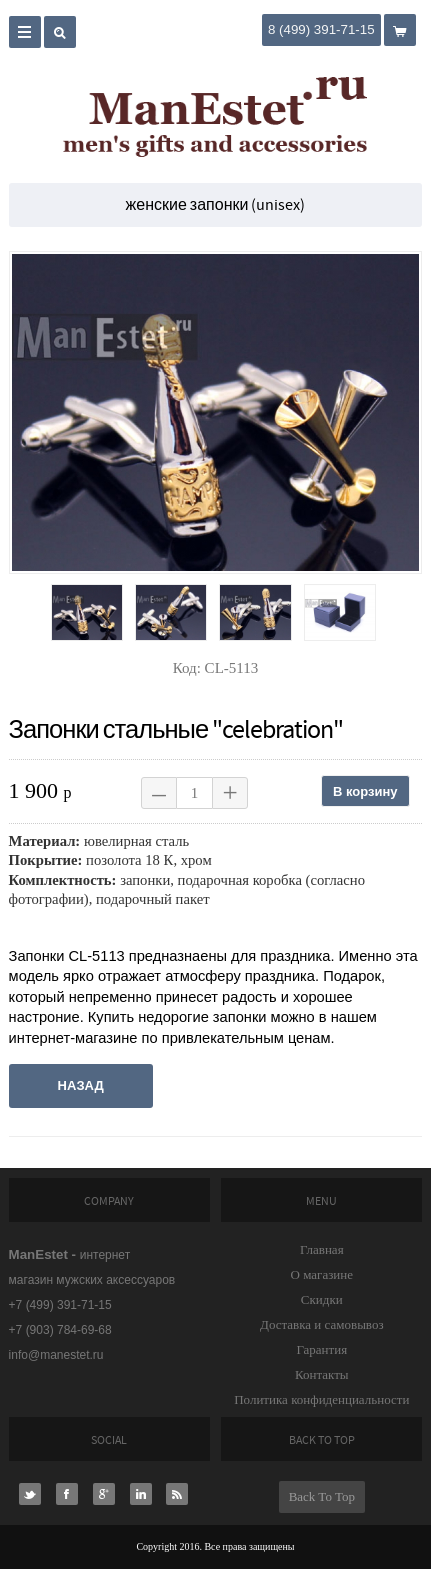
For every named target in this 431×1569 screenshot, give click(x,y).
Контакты (322, 1374)
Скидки (322, 1299)
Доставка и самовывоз (322, 1324)
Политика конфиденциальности (321, 1399)
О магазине (322, 1274)
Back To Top (322, 1496)
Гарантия (321, 1349)
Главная (322, 1249)
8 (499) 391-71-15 (321, 29)
